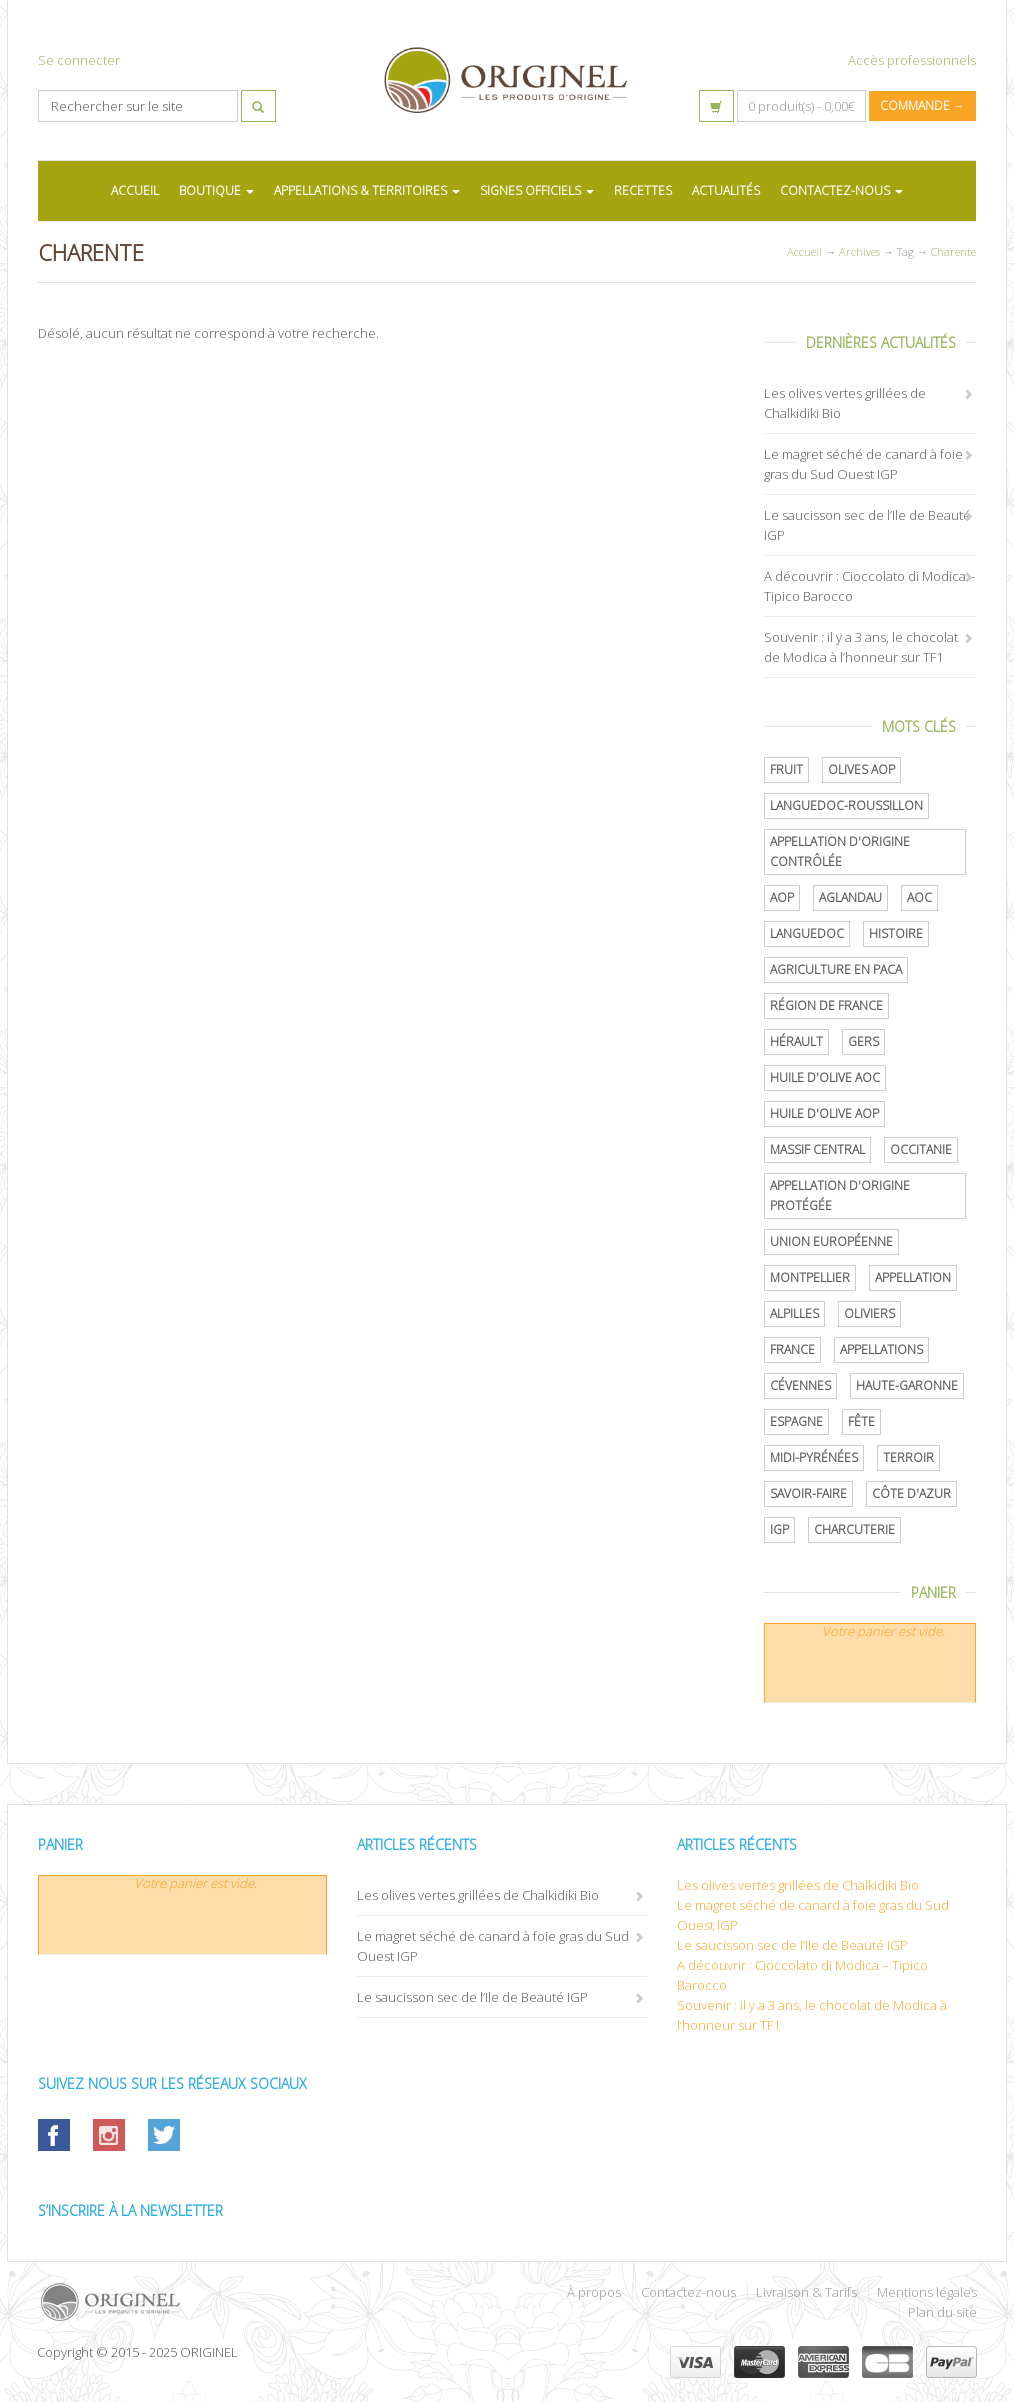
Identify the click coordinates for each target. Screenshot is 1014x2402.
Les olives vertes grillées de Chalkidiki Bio (478, 1895)
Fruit (786, 769)
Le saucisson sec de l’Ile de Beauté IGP (472, 1997)
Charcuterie (854, 1529)
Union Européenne (831, 1241)
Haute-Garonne (907, 1385)
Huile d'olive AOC (825, 1077)
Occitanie (921, 1149)
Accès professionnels (912, 60)
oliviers (869, 1313)
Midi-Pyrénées (814, 1457)
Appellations (881, 1349)
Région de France (826, 1005)
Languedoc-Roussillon (846, 805)
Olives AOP (861, 769)
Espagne (796, 1421)
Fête (861, 1421)
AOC (919, 897)
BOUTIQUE (216, 190)
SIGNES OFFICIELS (537, 190)
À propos (594, 2292)
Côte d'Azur (911, 1493)
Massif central (817, 1149)
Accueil (804, 251)
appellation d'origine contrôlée (840, 851)
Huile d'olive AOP (824, 1113)
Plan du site (942, 2312)
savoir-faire (808, 1493)
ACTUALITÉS (726, 190)
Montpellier (810, 1277)
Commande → (922, 105)
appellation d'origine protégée (840, 1195)
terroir (908, 1457)
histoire (896, 933)
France (792, 1349)
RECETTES (643, 190)
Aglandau (850, 897)
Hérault (796, 1041)
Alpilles (794, 1313)
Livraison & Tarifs (806, 2292)
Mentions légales (927, 2292)
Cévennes (800, 1385)
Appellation (913, 1277)
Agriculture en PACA (836, 969)
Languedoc (807, 933)
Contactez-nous (688, 2292)
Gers (863, 1041)
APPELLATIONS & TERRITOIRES (367, 190)
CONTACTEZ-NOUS (841, 190)
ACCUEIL (135, 190)
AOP (782, 897)
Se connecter (79, 60)
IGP (779, 1529)
